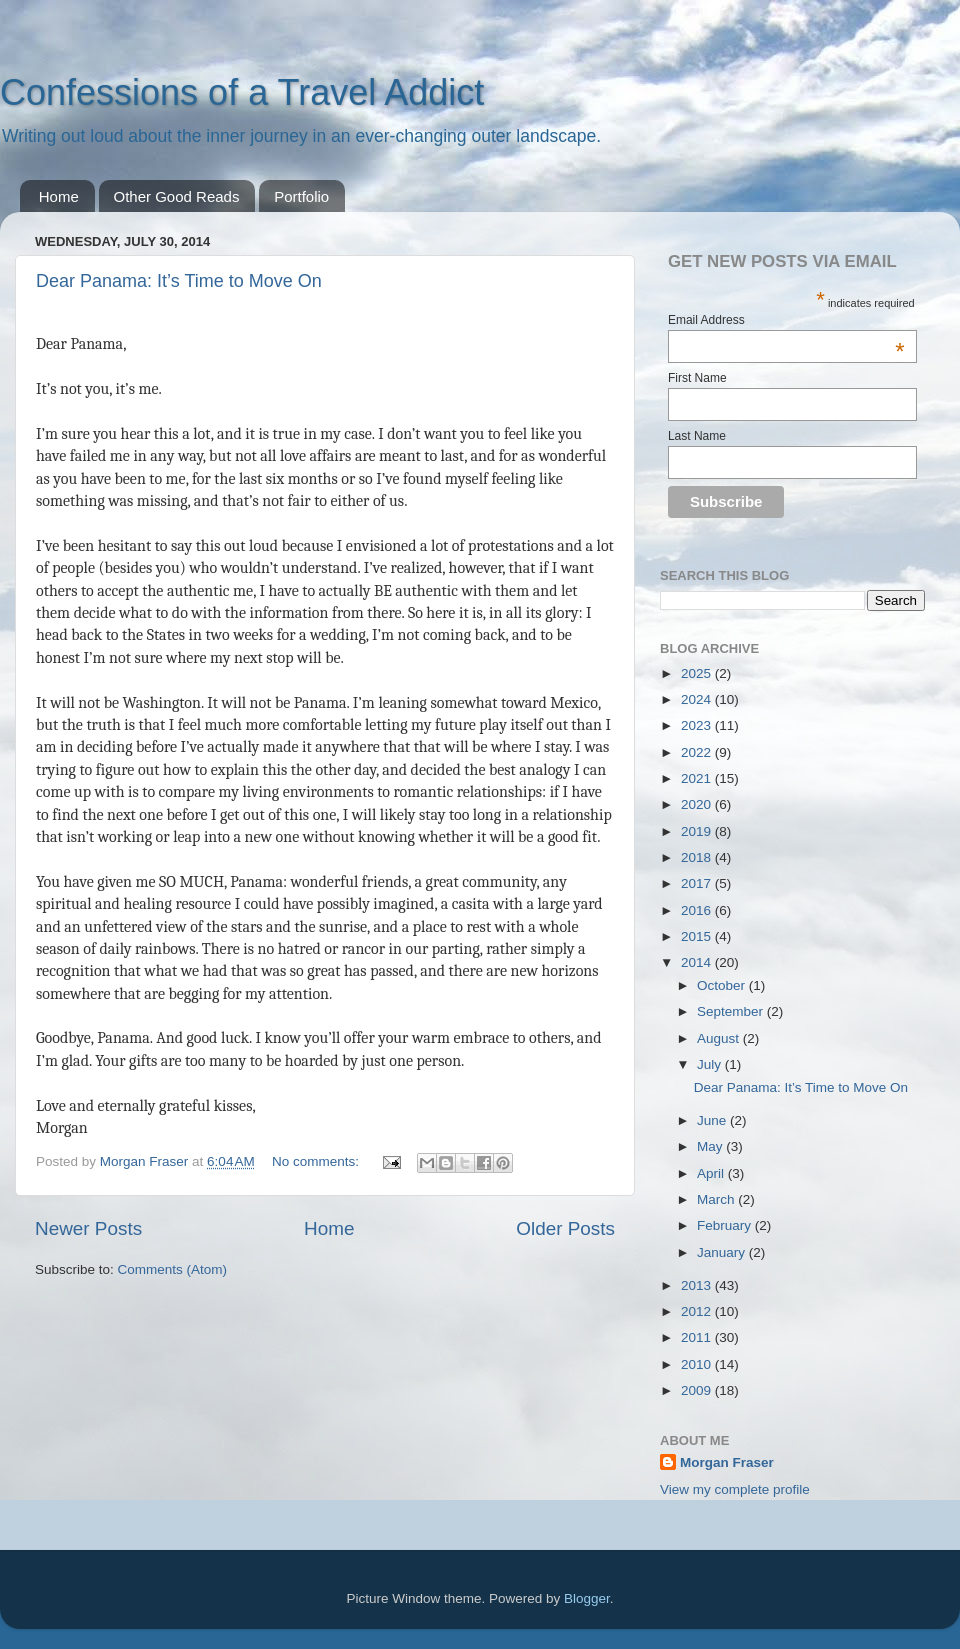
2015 (698, 936)
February (726, 1225)
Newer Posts (88, 1228)
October (723, 985)
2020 (698, 804)
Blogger (587, 1598)
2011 (698, 1337)
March (717, 1199)
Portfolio (301, 196)
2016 (698, 910)
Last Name (697, 436)
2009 (698, 1390)
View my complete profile (735, 1489)
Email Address (786, 320)
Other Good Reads (177, 196)
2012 (698, 1311)
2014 (698, 962)
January (723, 1252)
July (711, 1064)
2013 (698, 1285)
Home (59, 196)
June (713, 1120)
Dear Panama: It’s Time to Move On (179, 281)
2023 (698, 725)
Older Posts (565, 1228)
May (711, 1146)
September (732, 1011)
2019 (698, 831)
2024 (698, 699)
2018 (698, 857)
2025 (698, 673)
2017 (698, 883)
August (720, 1038)
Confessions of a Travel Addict (242, 92)
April (712, 1173)
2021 (698, 778)
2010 (698, 1364)
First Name (697, 378)
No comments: (317, 1161)
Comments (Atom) (173, 1269)
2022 (698, 752)
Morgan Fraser (727, 1462)
